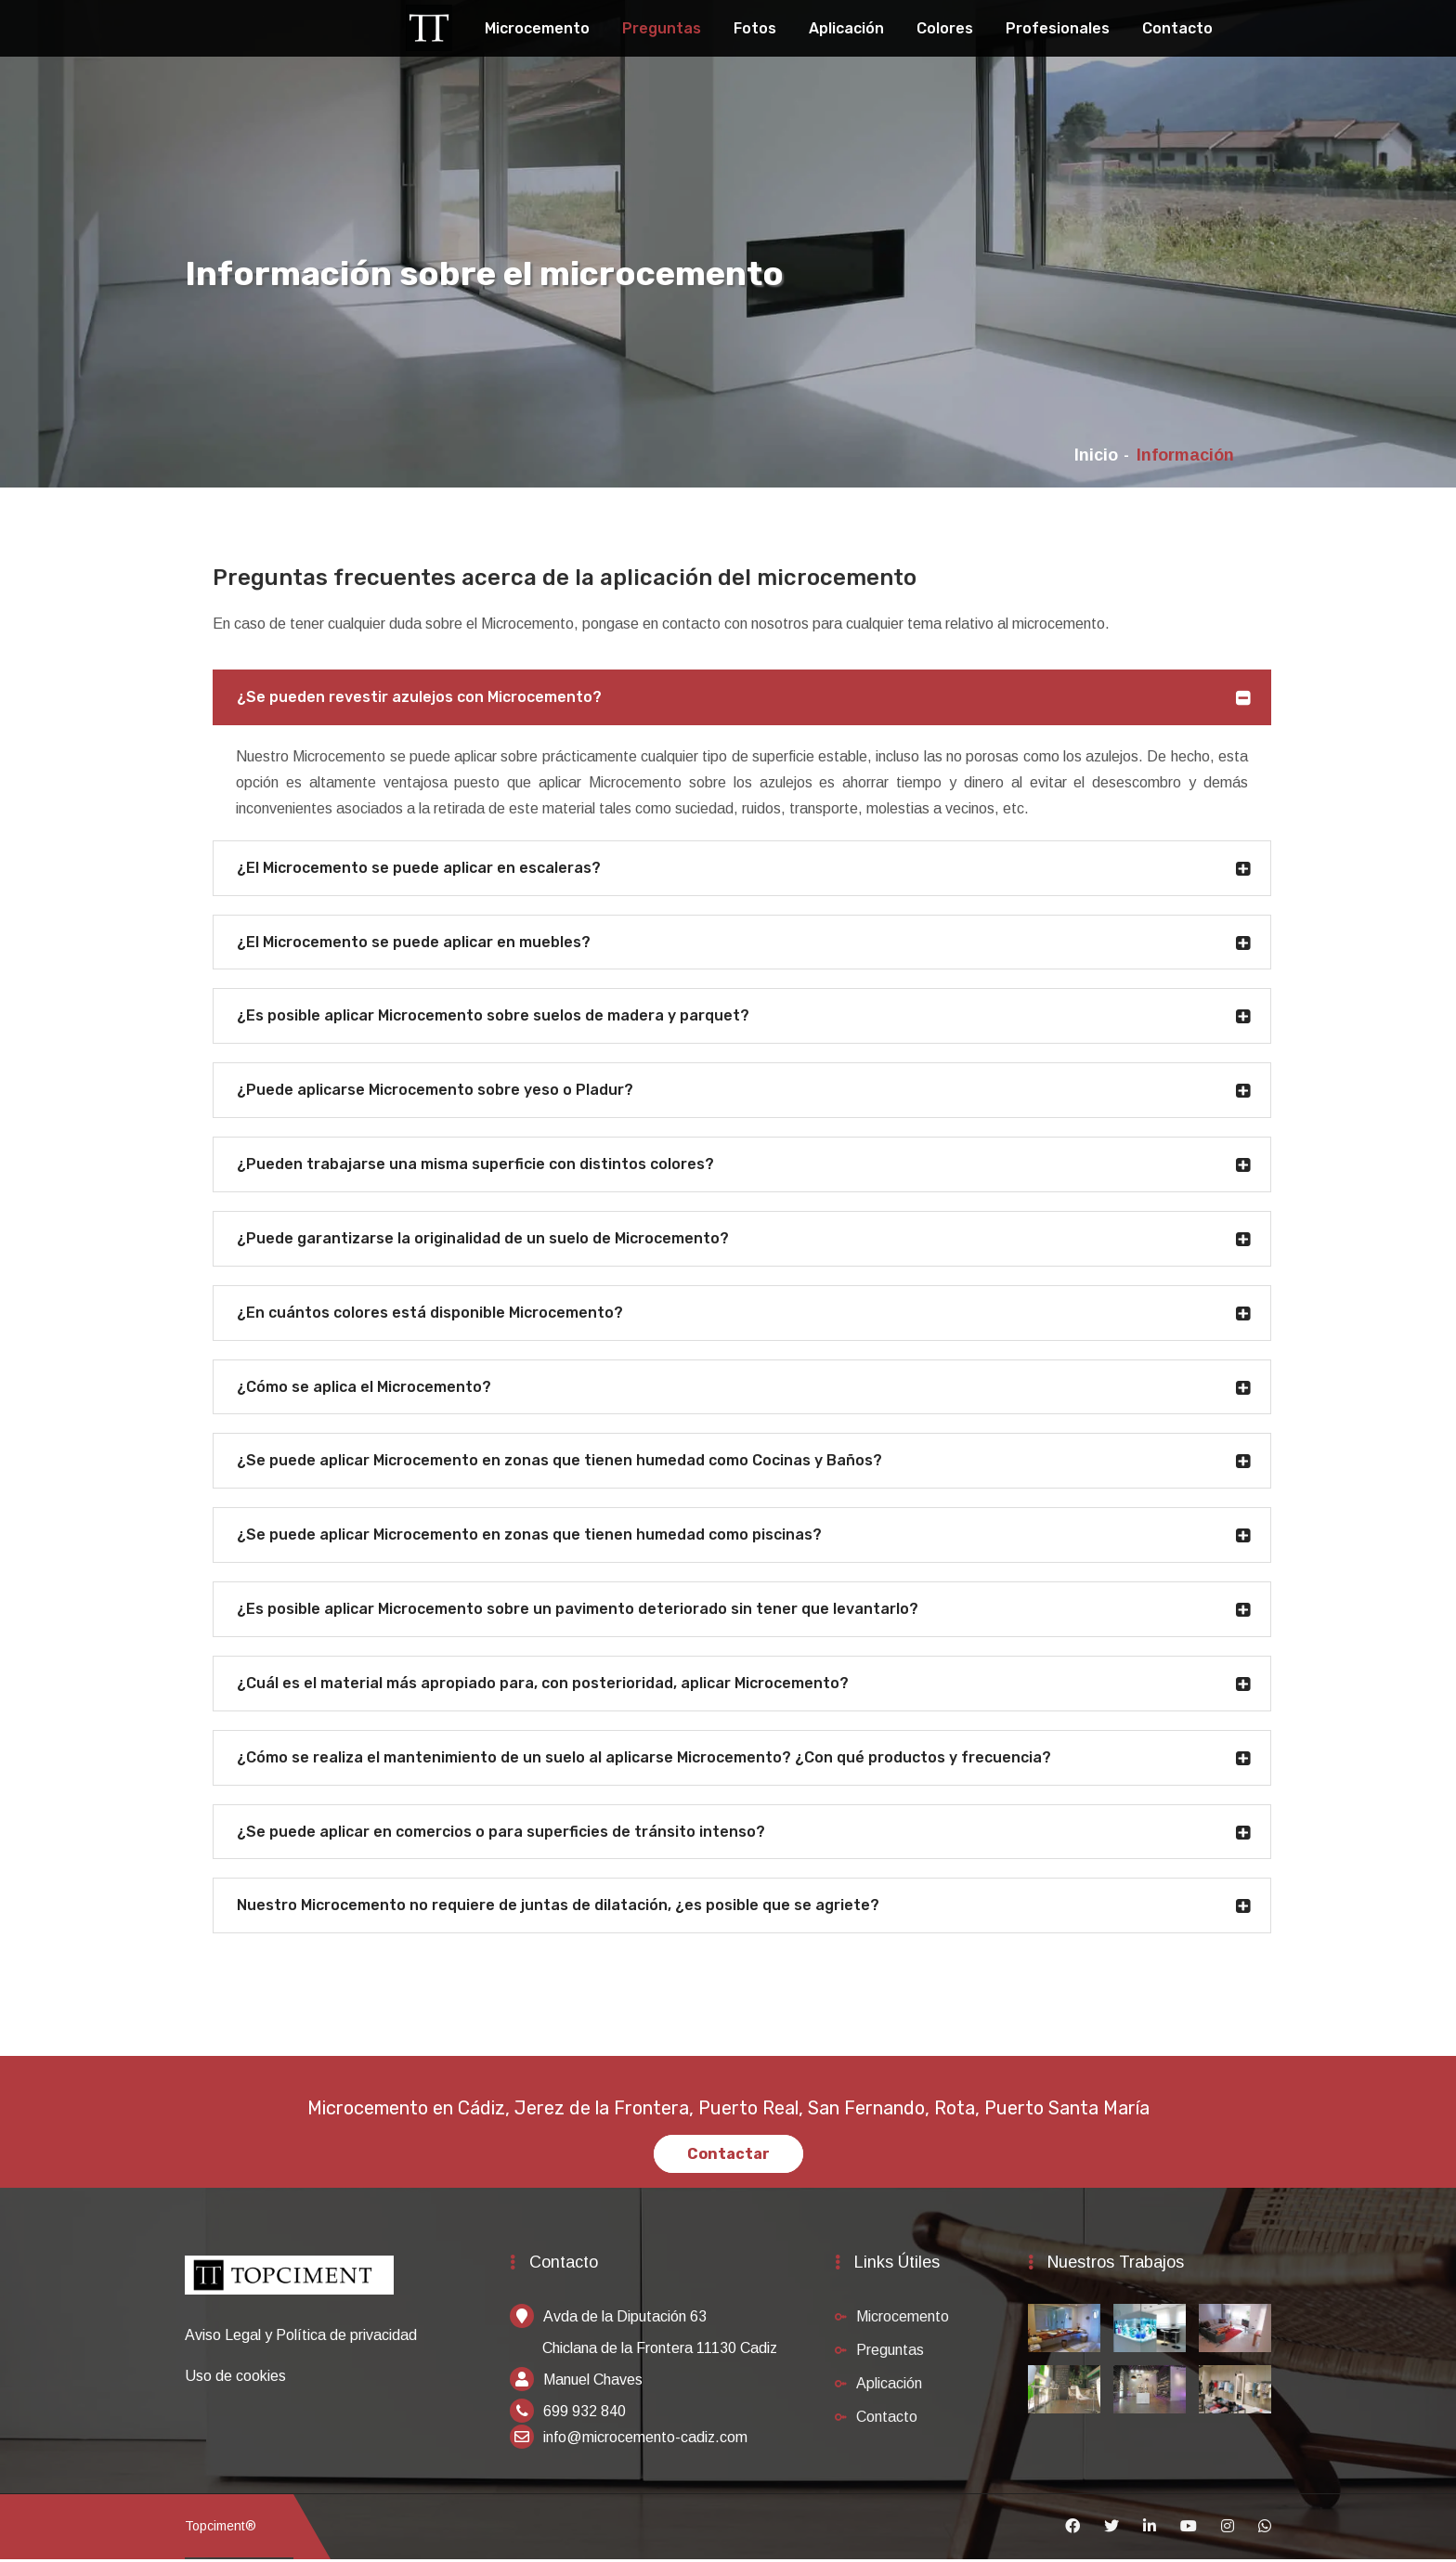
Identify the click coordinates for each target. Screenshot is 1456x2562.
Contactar (728, 2156)
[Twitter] (1111, 2529)
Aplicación (846, 28)
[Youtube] (1188, 2529)
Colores (944, 28)
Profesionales (1058, 28)
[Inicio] (289, 2287)
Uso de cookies (235, 2378)
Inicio (1096, 455)
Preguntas (661, 28)
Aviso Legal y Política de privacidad (301, 2337)
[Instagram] (1227, 2529)
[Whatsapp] (1264, 2529)
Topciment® (220, 2528)
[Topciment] (429, 25)
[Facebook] (1072, 2529)
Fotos (755, 28)
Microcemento (537, 28)
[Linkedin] (1149, 2529)
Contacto (1177, 28)
